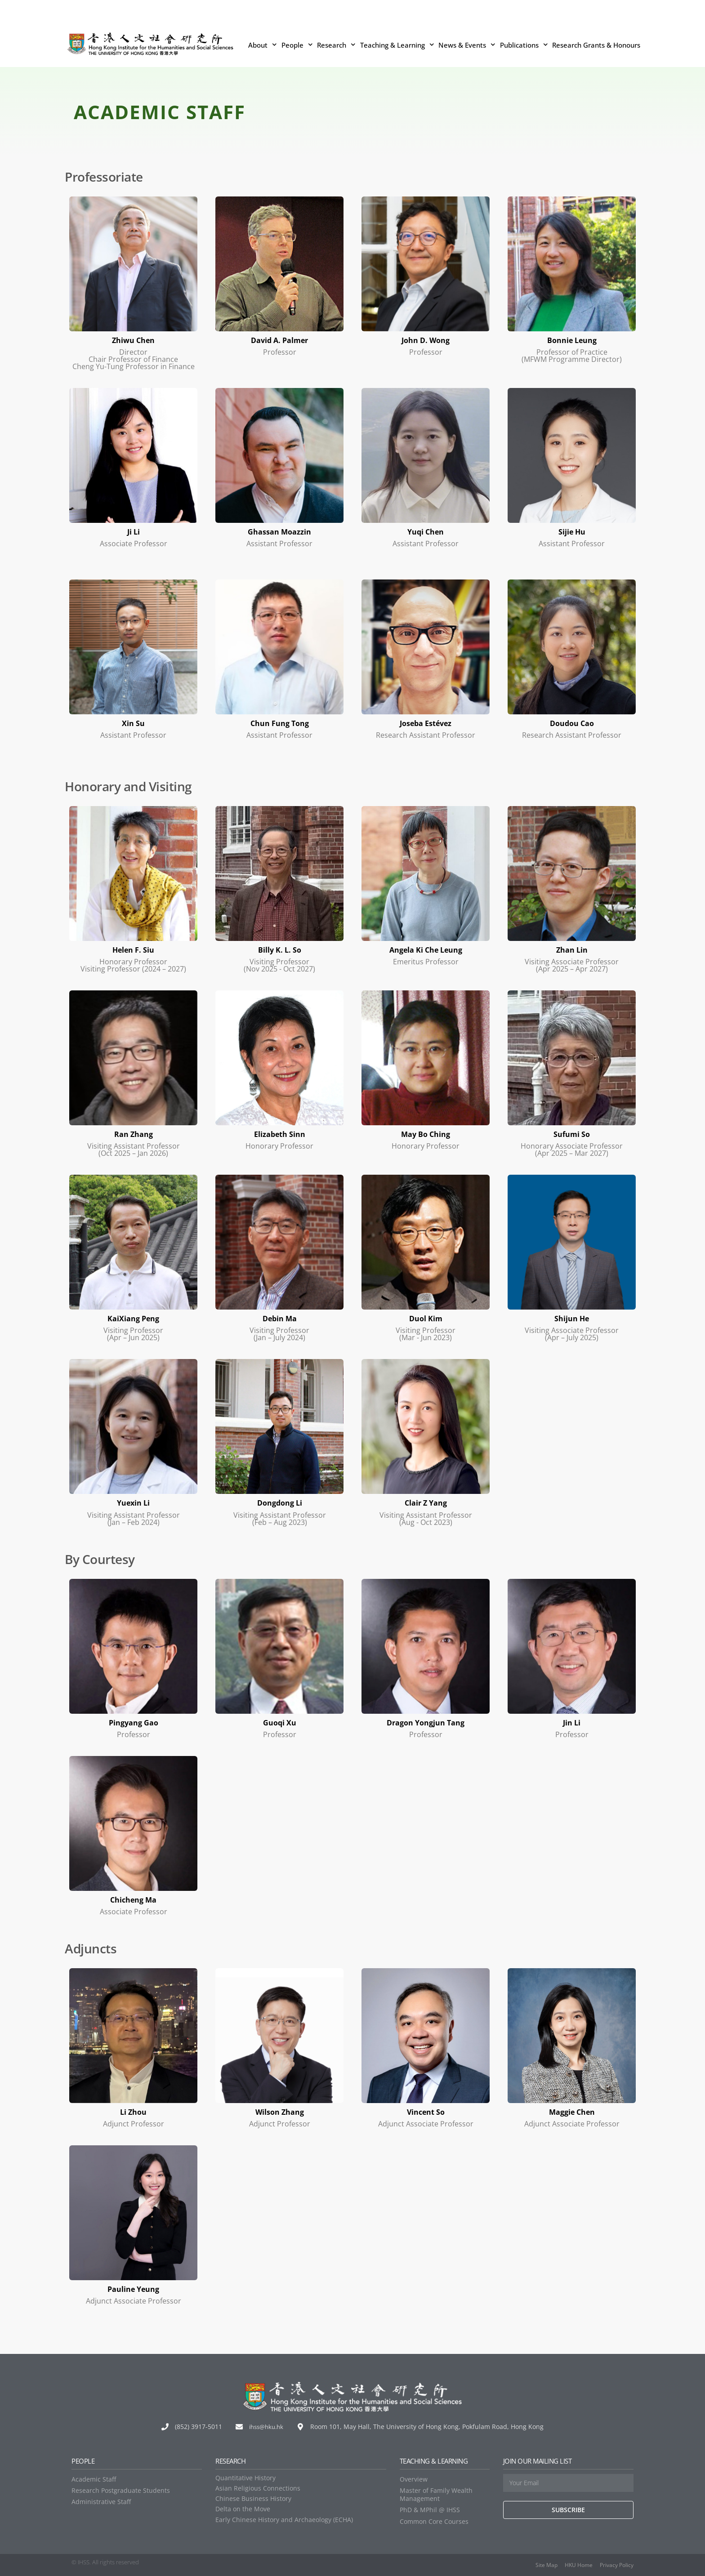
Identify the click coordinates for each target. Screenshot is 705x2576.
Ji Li (133, 531)
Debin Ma (279, 1318)
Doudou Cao (572, 723)
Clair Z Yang (426, 1502)
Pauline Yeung (133, 2288)
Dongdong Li (279, 1502)
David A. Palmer (279, 339)
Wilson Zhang (279, 2111)
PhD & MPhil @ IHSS (430, 2509)
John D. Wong (425, 339)
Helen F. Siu (133, 949)
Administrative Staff (101, 2501)
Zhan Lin (571, 949)
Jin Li (572, 1721)
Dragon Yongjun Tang (426, 1721)
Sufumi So (571, 1133)
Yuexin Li (133, 1502)
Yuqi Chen (425, 531)
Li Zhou (133, 2111)
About (262, 45)
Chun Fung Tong (279, 723)
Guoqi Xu (279, 1721)
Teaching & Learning (397, 45)
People (297, 45)
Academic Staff (93, 2478)
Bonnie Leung (572, 339)
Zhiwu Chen (133, 339)
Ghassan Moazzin (279, 531)
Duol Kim (425, 1318)
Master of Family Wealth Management (436, 2494)
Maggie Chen (572, 2111)
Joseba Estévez (425, 723)
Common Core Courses (434, 2520)
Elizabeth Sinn (279, 1133)
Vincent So (425, 2111)
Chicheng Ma (133, 1899)
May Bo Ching (425, 1133)
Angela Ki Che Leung (425, 949)
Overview (414, 2478)
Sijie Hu (572, 531)
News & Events (466, 45)
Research (336, 45)
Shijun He (572, 1318)
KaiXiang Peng (133, 1318)
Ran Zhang (133, 1133)
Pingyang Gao (133, 1721)
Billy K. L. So (279, 949)
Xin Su (133, 723)
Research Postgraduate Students (120, 2490)
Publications (524, 45)
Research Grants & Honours (596, 44)
